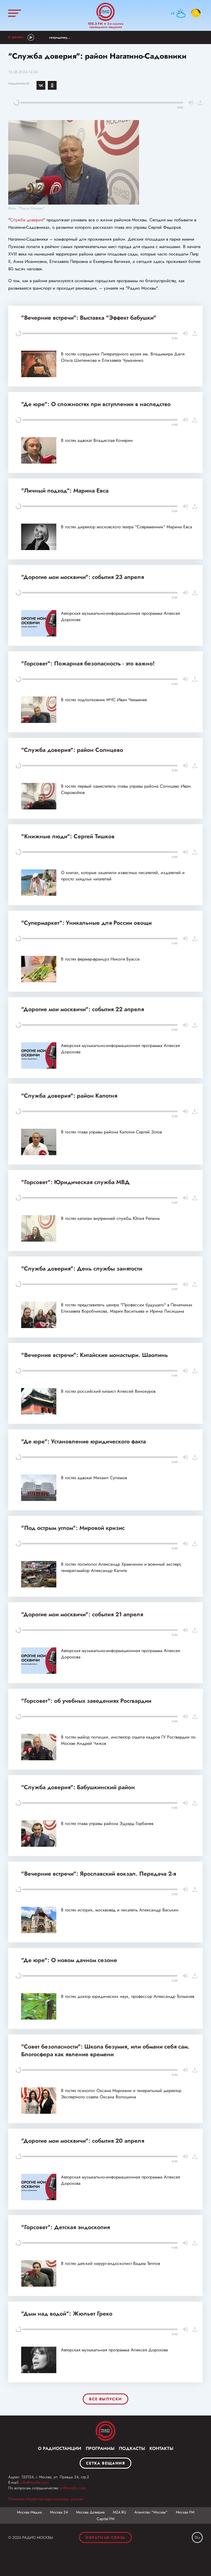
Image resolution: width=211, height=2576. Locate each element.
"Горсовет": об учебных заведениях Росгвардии (86, 1701)
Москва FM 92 (105, 2431)
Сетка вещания (105, 2463)
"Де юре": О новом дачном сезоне (69, 1960)
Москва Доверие (90, 2512)
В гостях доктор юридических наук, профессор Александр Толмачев (127, 1996)
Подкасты (132, 2448)
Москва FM (185, 2512)
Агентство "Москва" (151, 2512)
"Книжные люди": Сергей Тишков (68, 836)
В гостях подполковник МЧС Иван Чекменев (104, 700)
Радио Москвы (105, 12)
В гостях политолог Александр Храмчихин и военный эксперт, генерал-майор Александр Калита (121, 1567)
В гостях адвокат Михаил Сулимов (94, 1478)
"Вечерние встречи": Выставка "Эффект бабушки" (88, 318)
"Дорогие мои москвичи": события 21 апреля (82, 1614)
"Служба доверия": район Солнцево (72, 750)
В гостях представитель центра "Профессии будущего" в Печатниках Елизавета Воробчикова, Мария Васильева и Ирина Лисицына (126, 1308)
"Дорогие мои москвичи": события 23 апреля (82, 577)
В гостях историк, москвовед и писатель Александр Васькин (119, 1910)
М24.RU (119, 2512)
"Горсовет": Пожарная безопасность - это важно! (88, 663)
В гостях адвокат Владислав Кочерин (97, 440)
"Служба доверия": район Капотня (69, 1096)
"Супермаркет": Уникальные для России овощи (86, 923)
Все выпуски (105, 2399)
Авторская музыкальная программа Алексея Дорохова (114, 2350)
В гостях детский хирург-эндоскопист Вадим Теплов (110, 2263)
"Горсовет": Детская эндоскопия (65, 2227)
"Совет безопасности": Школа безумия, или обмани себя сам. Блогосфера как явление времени (105, 2050)
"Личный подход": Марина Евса (65, 490)
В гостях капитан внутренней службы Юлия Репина (110, 1218)
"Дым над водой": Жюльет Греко (66, 2314)
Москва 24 (59, 2512)
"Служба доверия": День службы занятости (81, 1268)
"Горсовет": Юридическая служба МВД (75, 1182)
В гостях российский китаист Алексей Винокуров (108, 1391)
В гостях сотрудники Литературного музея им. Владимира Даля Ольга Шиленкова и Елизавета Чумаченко (123, 357)
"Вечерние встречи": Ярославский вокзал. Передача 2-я (98, 1874)
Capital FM (105, 2518)
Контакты (161, 2448)
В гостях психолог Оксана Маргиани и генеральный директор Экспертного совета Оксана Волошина (121, 2093)
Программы (100, 2448)
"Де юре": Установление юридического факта (83, 1441)
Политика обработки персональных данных (45, 2499)
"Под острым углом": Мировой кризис (73, 1528)
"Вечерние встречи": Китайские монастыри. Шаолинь (94, 1355)
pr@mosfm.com (73, 2488)
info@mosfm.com (34, 2482)
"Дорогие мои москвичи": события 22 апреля (82, 1009)
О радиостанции (59, 2448)
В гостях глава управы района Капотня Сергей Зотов (111, 1132)
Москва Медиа (29, 2512)
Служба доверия (26, 220)
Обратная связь (105, 2537)
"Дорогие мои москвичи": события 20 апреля (82, 2141)
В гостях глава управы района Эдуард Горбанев (107, 1823)
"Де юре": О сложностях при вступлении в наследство (96, 404)
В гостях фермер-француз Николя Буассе (100, 959)
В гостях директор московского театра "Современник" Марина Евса (126, 527)
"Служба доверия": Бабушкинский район (78, 1787)
